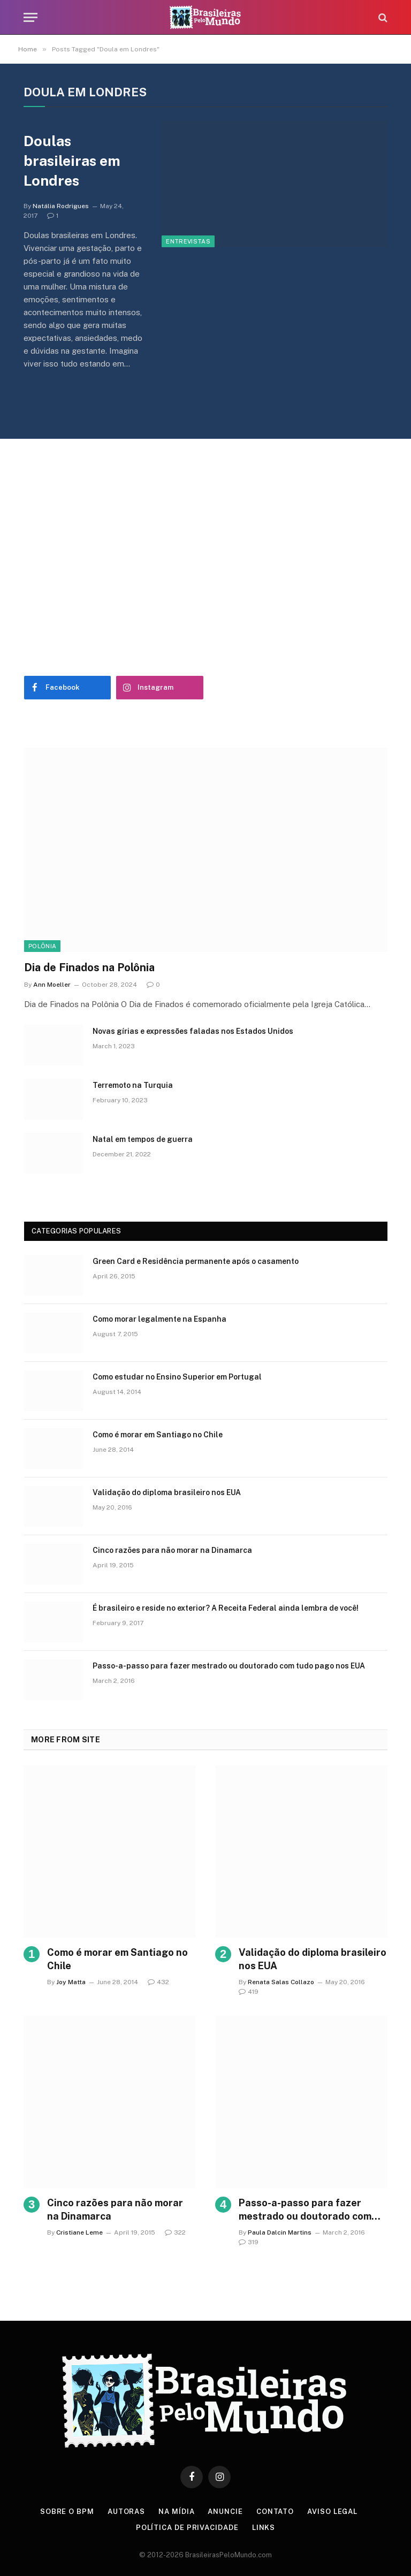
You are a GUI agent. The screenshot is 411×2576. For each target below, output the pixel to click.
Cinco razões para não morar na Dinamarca (172, 1550)
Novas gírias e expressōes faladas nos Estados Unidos (193, 1031)
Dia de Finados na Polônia (89, 967)
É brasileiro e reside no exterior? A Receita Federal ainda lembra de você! (226, 1608)
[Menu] (30, 17)
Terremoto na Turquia (133, 1085)
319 (248, 2242)
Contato (275, 2512)
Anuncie (225, 2512)
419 (248, 1991)
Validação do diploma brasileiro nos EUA (167, 1492)
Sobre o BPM (67, 2512)
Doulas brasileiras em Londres (72, 160)
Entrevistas (188, 241)
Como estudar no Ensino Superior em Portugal (177, 1377)
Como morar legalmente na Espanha (159, 1319)
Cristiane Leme (79, 2232)
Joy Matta (71, 1982)
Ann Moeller (52, 984)
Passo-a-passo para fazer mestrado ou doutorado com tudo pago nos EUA (229, 1666)
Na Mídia (176, 2512)
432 (158, 1982)
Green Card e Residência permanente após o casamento (196, 1261)
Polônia (42, 946)
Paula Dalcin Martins (279, 2232)
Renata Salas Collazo (281, 1982)
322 (175, 2232)
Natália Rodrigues (61, 206)
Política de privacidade (187, 2528)
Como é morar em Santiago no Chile (158, 1434)
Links (264, 2528)
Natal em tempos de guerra (143, 1139)
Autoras (126, 2512)
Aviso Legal (332, 2512)
